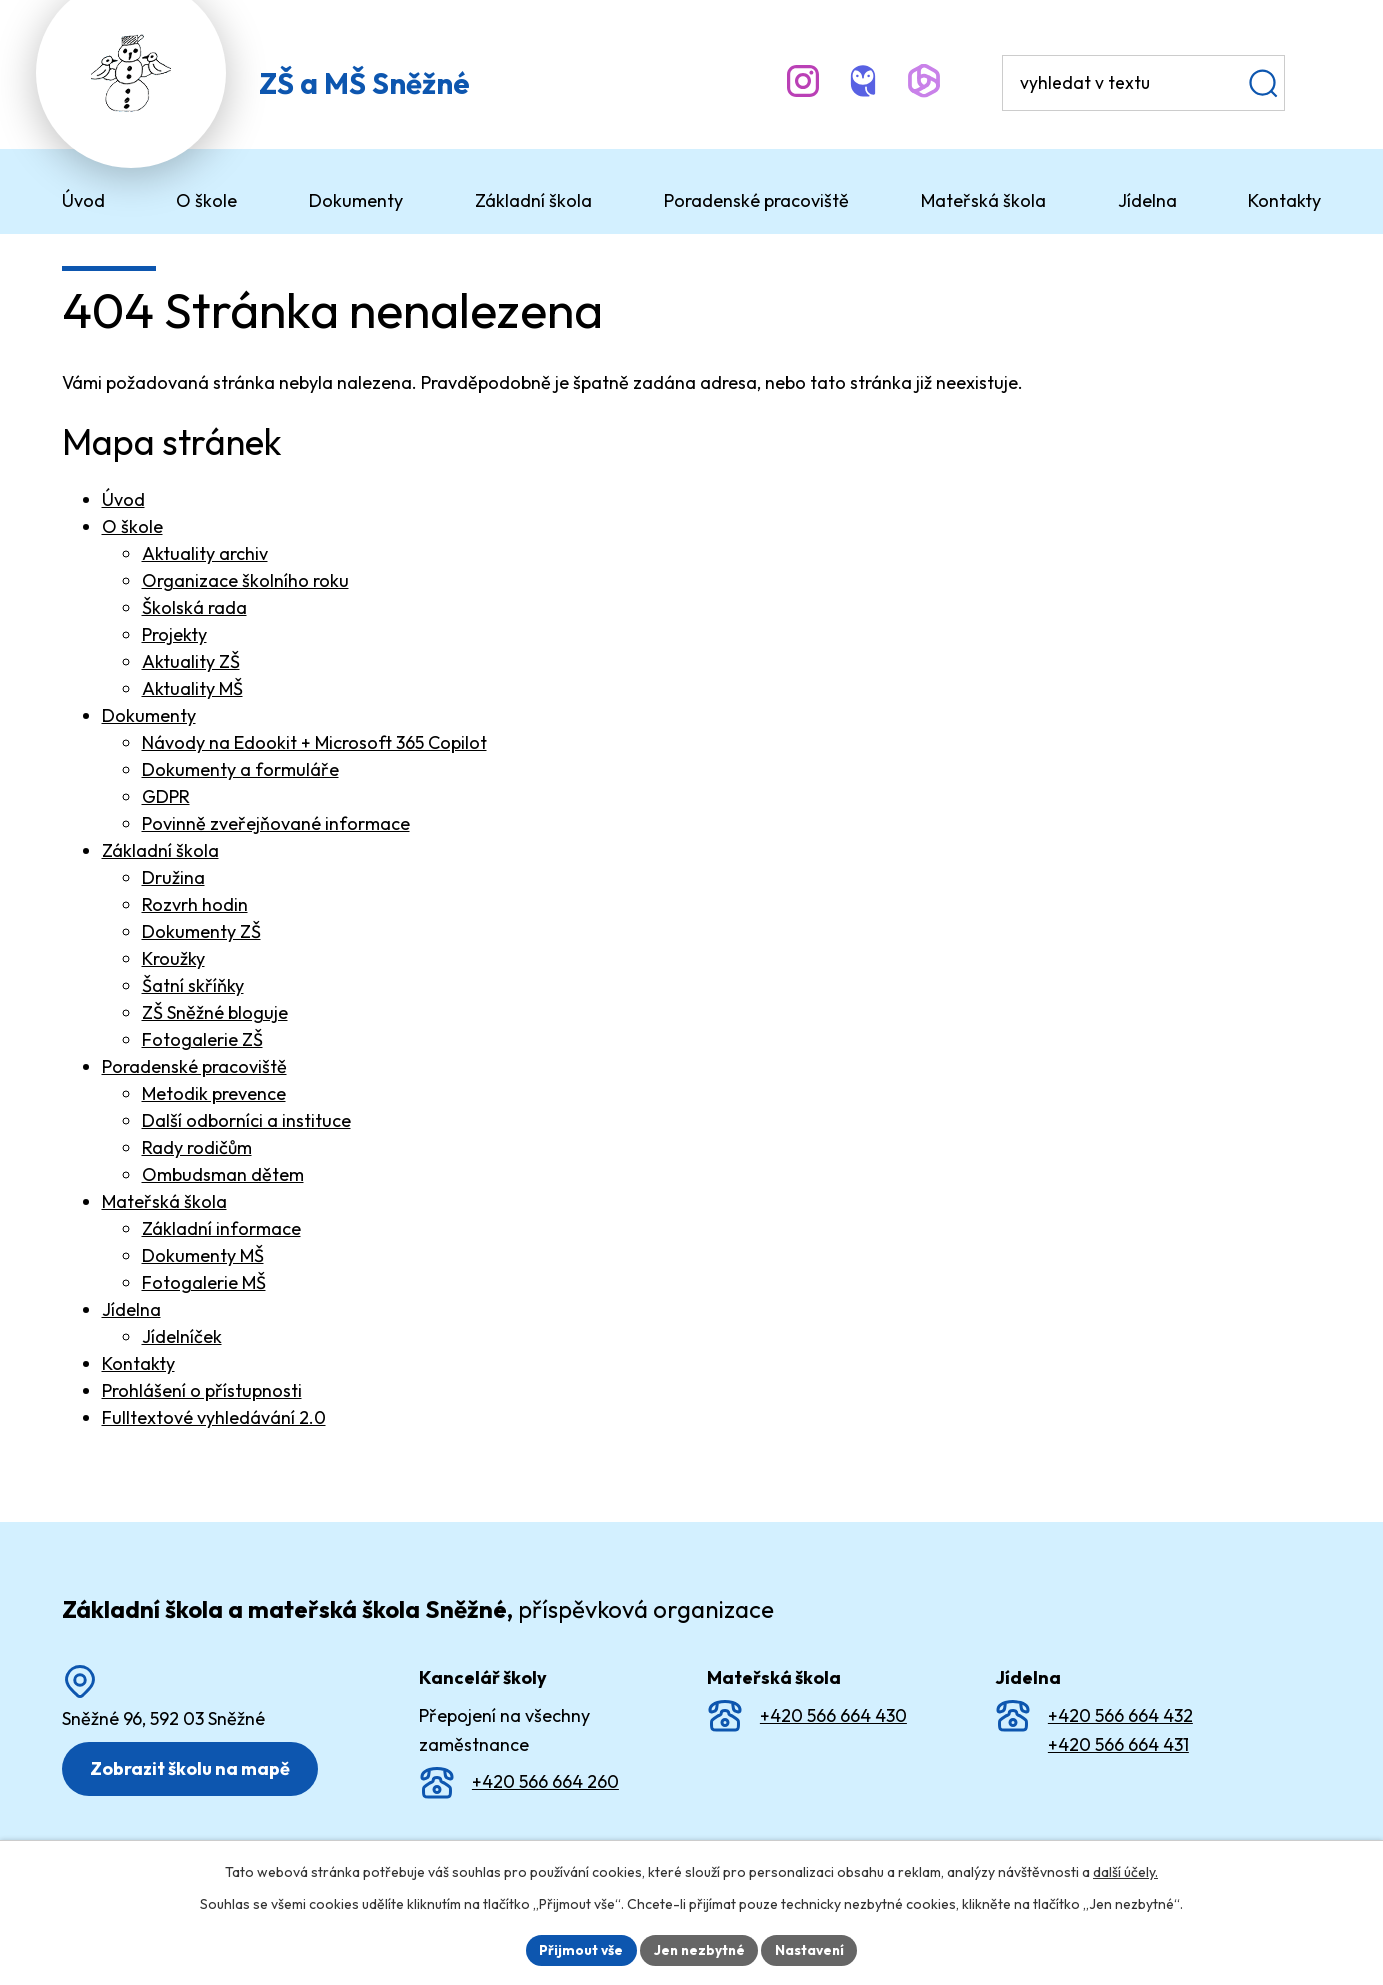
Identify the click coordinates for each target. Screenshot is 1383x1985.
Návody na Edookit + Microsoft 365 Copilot (314, 742)
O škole (132, 526)
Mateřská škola (164, 1201)
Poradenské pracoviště (194, 1066)
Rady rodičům (197, 1147)
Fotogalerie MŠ (204, 1282)
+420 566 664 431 (1118, 1744)
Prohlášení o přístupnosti (202, 1390)
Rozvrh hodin (195, 904)
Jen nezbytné (699, 1949)
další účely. (1125, 1871)
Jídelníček (182, 1336)
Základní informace (221, 1228)
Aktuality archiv (205, 553)
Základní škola (160, 850)
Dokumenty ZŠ (201, 931)
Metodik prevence (214, 1093)
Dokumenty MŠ (203, 1255)
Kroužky (173, 958)
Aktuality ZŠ (191, 661)
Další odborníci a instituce (246, 1120)
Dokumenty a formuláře (240, 769)
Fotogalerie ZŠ (202, 1039)
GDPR (166, 796)
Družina (173, 877)
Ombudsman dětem (223, 1174)
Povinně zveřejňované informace (276, 823)
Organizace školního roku (245, 580)
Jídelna (131, 1309)
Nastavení (812, 1949)
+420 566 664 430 (833, 1715)
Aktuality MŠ (192, 688)
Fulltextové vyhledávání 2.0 (214, 1417)
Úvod (123, 499)
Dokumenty (149, 715)
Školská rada (194, 607)
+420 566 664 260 (545, 1781)
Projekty (174, 634)
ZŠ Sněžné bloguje (215, 1012)
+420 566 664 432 (1120, 1715)
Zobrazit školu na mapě (192, 1768)
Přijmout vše (578, 1949)
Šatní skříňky (193, 985)
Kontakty (138, 1363)
